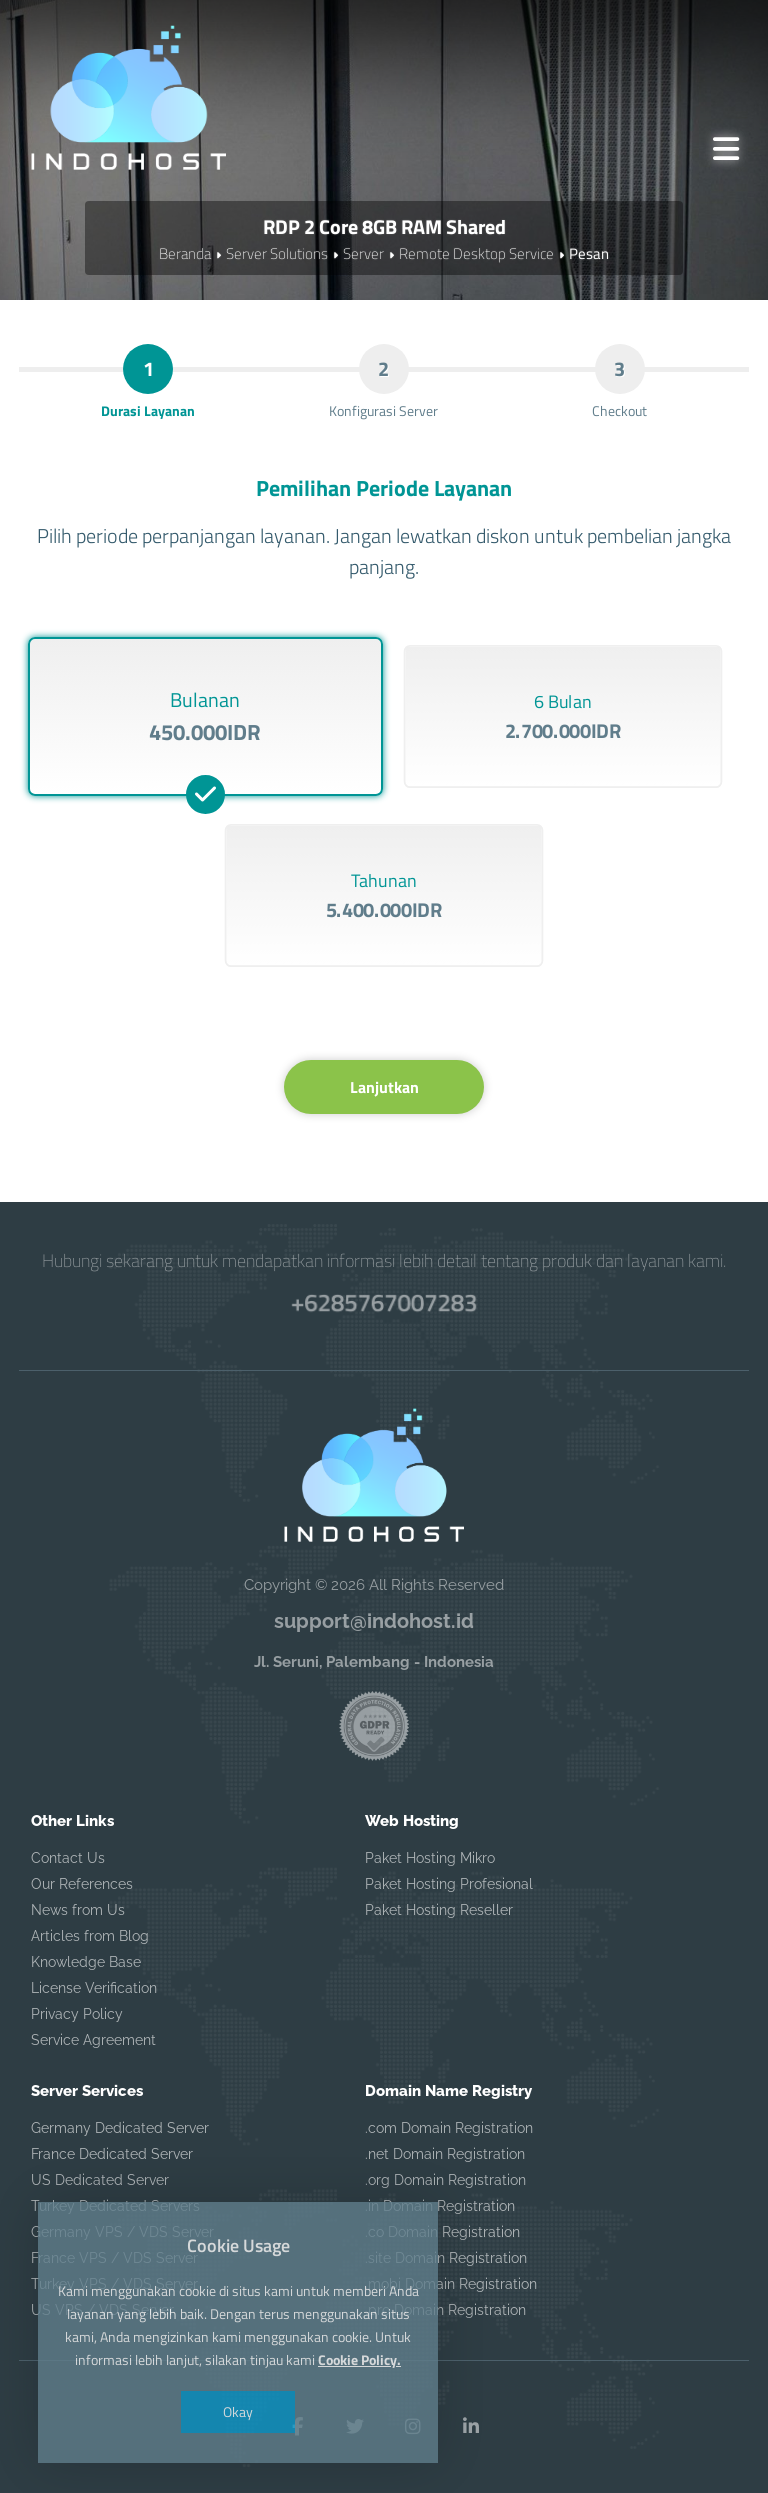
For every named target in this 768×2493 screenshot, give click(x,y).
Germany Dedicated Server (120, 2128)
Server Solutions (277, 253)
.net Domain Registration (445, 2154)
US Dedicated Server (100, 2180)
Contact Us (68, 1858)
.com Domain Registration (449, 2128)
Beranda (185, 253)
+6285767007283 (384, 1302)
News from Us (78, 1910)
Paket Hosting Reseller (439, 1910)
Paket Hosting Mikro (430, 1858)
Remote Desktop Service (476, 253)
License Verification (94, 1988)
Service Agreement (93, 2040)
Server (363, 253)
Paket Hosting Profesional (449, 1884)
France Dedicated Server (112, 2154)
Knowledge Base (86, 1962)
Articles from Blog (90, 1936)
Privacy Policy (77, 2014)
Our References (82, 1884)
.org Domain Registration (445, 2180)
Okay (238, 2411)
